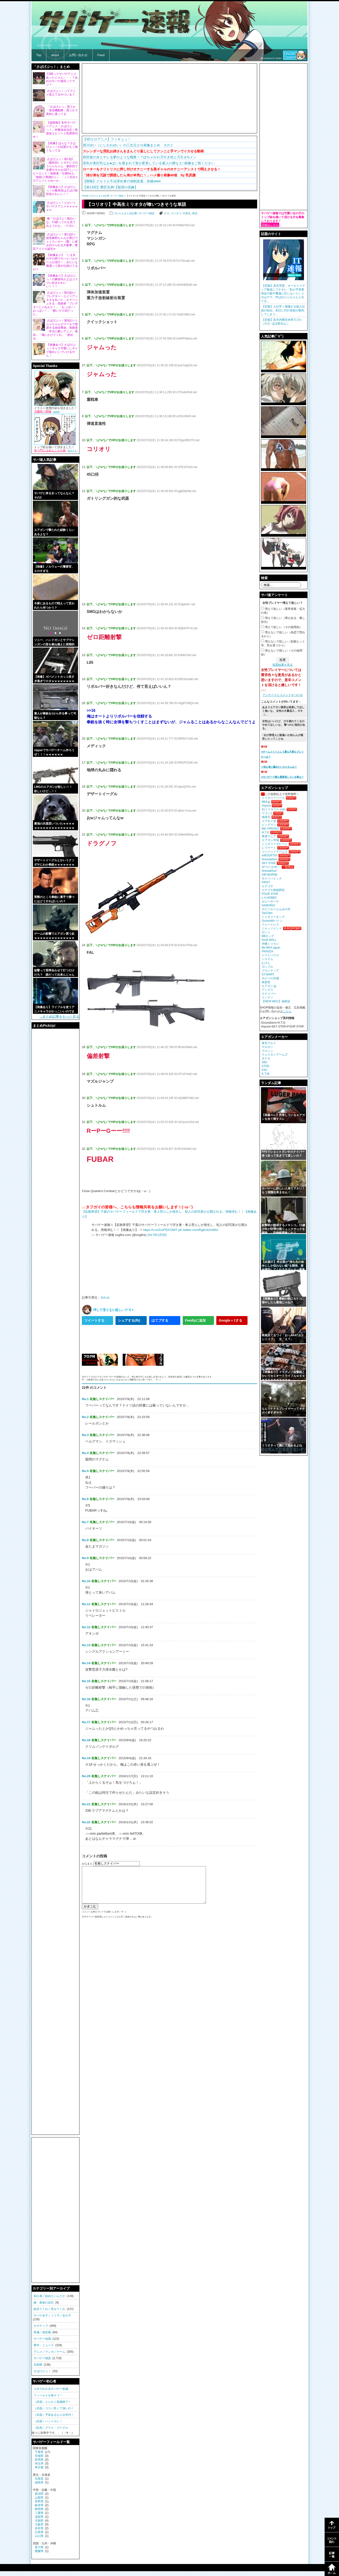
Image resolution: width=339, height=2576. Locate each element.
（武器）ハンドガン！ (48, 2421)
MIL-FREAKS (277, 828)
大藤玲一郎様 (42, 411)
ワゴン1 (272, 813)
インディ (267, 997)
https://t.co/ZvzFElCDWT (160, 1230)
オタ (166, 213)
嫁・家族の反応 (44, 2302)
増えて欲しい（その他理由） (283, 627)
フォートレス (270, 924)
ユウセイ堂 (275, 821)
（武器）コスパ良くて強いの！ (54, 2408)
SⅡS (264, 1062)
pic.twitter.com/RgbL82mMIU (198, 1230)
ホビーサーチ (270, 901)
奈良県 (39, 2528)
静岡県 (39, 2509)
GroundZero (276, 859)
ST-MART (268, 974)
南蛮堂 (266, 982)
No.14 (86, 1663)
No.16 (86, 1699)
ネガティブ (41, 2325)
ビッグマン (275, 824)
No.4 (85, 1453)
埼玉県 (39, 2463)
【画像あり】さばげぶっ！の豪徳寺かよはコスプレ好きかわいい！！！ (62, 281)
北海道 (39, 2478)
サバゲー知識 (42, 2338)
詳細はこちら (270, 224)
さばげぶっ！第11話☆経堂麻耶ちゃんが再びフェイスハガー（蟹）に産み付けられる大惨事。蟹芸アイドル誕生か (55, 241)
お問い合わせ (78, 55)
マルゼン (267, 1047)
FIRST (266, 882)
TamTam (267, 913)
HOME (85, 196)
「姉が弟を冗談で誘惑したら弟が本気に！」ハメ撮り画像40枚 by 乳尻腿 (139, 175)
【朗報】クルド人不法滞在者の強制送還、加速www (122, 181)
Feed (101, 55)
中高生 (187, 213)
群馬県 (39, 2459)
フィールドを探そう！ (48, 2395)
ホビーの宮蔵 (270, 978)
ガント (266, 932)
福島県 (39, 2482)
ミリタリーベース (279, 798)
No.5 (85, 1471)
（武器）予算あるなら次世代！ (54, 2414)
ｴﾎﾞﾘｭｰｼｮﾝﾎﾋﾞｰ (278, 867)
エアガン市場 (277, 840)
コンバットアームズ (281, 851)
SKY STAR (275, 863)
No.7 (85, 1522)
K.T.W (265, 1073)
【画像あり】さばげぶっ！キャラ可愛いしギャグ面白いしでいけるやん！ (62, 350)
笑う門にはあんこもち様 (50, 450)
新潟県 (39, 2493)
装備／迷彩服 (42, 2332)
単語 (194, 213)
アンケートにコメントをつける (282, 695)
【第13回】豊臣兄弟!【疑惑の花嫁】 (110, 187)
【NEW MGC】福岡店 (276, 1001)
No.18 (86, 1740)
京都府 (39, 2520)
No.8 (85, 1540)
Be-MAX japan (271, 947)
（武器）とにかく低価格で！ (52, 2402)
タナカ (266, 1058)
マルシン (267, 1050)
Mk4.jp (272, 801)
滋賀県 (39, 2516)
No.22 (86, 1822)
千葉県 (39, 2452)
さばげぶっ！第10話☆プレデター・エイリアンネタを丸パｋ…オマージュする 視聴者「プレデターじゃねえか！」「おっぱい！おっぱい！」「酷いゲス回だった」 (55, 303)
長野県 (39, 2501)
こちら (287, 1011)
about (55, 55)
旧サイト (72, 451)
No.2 (85, 1417)
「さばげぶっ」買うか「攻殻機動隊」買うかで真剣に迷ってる (62, 110)
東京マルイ (269, 1043)
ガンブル (267, 966)
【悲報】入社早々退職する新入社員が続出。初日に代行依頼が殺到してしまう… (283, 310)
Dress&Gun (269, 871)
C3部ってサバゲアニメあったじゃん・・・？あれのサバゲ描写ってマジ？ (62, 79)
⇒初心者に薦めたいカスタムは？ (279, 767)
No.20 (86, 1776)
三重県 (39, 2513)
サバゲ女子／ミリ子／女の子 (52, 2315)
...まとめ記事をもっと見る (59, 1016)
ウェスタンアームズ (275, 1054)
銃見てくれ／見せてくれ (49, 2309)
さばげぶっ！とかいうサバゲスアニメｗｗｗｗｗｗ (62, 206)
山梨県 (39, 2497)
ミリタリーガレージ (281, 844)
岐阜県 (39, 2505)
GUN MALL (269, 940)
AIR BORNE (270, 874)
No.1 (85, 1399)
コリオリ (176, 213)
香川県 (39, 2547)
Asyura (272, 805)
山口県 (39, 2536)
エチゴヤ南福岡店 (273, 890)
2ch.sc (105, 1297)
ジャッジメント (281, 928)
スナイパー (269, 993)
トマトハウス (270, 955)
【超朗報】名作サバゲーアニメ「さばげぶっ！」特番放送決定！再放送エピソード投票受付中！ (55, 130)
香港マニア (275, 836)
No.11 (86, 1604)
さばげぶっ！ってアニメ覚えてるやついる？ (61, 92)
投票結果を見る (282, 664)
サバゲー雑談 (42, 2358)
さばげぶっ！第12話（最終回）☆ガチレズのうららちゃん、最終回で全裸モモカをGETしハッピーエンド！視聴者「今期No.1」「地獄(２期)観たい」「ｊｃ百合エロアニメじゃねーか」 (55, 169)
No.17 (86, 1722)
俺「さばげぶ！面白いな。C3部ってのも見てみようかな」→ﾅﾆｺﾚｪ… (61, 222)
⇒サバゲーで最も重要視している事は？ (282, 777)
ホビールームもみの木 (276, 909)
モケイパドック (272, 878)
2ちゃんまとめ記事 (100, 196)
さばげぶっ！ (42, 2371)
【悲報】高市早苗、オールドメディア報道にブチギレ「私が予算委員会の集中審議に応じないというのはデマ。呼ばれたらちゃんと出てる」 (283, 293)
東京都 (39, 2467)
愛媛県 (39, 2551)
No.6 (85, 1499)
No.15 (86, 1681)
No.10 (86, 1581)
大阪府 (39, 2524)
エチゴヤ (267, 886)
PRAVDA (267, 951)
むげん (266, 963)
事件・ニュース (44, 2345)
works (56, 411)
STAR (265, 1066)
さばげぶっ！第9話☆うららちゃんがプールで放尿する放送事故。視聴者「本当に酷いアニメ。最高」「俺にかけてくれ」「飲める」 (55, 329)
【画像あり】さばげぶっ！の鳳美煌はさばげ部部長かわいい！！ (62, 190)
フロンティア (270, 970)
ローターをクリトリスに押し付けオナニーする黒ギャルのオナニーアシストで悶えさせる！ (152, 169)
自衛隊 (38, 2364)
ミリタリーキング (273, 917)
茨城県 (39, 2455)
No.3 (85, 1435)
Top (38, 55)
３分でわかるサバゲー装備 (51, 2389)
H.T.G (272, 832)
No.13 (86, 1645)
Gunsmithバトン (272, 920)
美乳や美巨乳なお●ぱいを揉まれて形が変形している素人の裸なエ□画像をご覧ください (149, 163)
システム (267, 959)
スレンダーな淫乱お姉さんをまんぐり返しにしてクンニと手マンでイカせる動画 (143, 151)
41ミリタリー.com (279, 809)
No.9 (85, 1558)
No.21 (86, 1804)
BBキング (268, 936)
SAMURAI (268, 905)
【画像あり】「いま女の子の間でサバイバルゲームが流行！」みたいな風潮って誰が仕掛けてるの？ (55, 262)
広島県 (39, 2532)
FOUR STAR (270, 894)
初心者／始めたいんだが (49, 2296)
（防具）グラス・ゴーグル (51, 2427)
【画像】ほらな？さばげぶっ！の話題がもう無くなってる (62, 147)
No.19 (86, 1758)
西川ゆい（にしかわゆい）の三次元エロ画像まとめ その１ (128, 145)
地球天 (272, 817)
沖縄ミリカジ (270, 943)
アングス (267, 989)
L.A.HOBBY (269, 897)
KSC (265, 1070)
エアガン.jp (269, 986)
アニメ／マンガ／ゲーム (49, 2351)
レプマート (275, 847)
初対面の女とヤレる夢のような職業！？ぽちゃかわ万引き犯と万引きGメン (139, 157)
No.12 (86, 1627)
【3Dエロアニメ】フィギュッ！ (107, 139)
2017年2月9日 (157, 1235)
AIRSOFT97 (276, 855)
